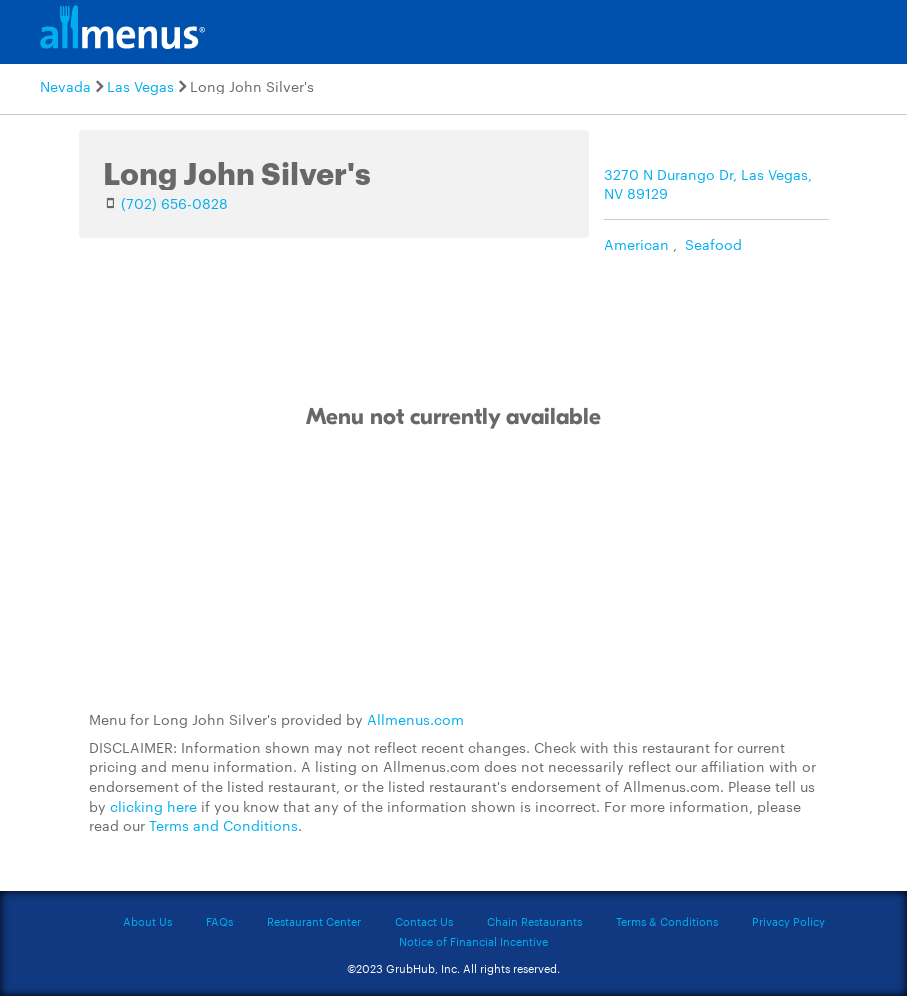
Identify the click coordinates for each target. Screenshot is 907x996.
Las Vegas (140, 86)
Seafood (713, 244)
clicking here (153, 806)
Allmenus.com (415, 719)
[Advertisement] (454, 571)
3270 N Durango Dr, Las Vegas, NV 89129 (708, 184)
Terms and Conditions (223, 825)
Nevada (65, 86)
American (636, 244)
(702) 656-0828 (174, 203)
